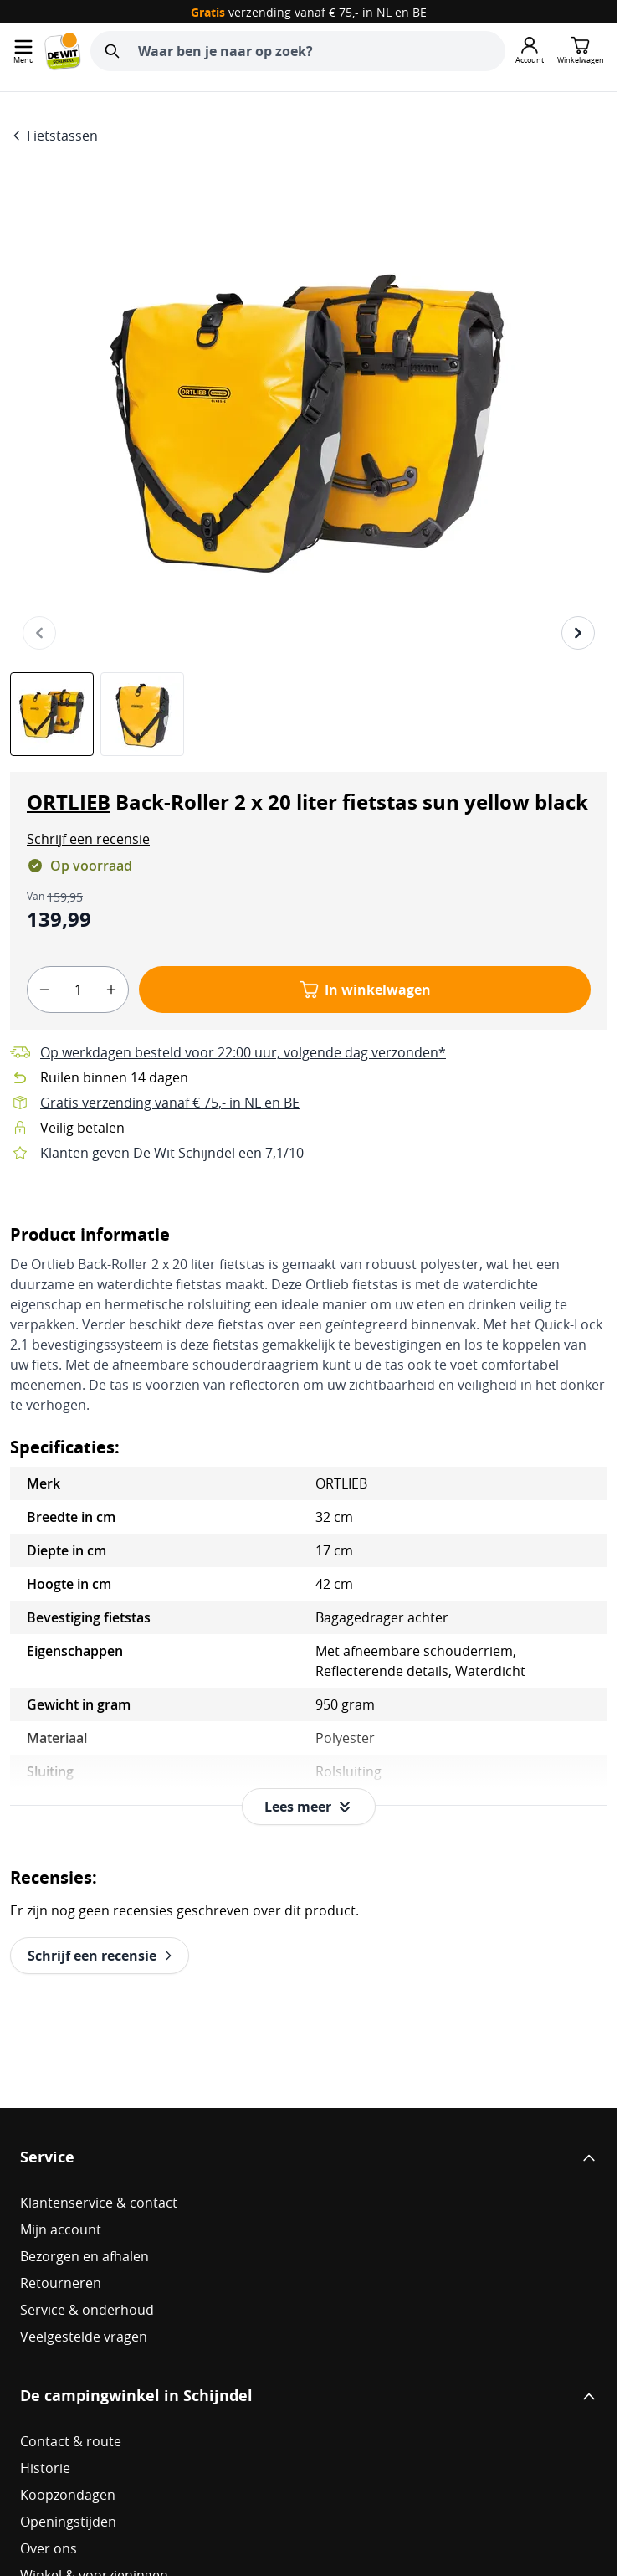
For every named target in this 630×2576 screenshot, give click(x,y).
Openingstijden (68, 2521)
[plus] (111, 989)
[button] (88, 839)
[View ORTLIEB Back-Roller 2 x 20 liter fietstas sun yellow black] (52, 714)
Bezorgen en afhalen (84, 2256)
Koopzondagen (67, 2495)
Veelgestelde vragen (83, 2336)
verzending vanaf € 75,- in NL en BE (309, 12)
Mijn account (60, 2229)
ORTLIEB (68, 802)
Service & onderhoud (87, 2310)
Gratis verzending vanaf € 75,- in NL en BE (170, 1102)
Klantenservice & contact (98, 2202)
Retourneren (60, 2283)
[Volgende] (578, 633)
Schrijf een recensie (88, 839)
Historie (45, 2468)
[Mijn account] (529, 51)
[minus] (44, 989)
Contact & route (70, 2441)
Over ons (48, 2548)
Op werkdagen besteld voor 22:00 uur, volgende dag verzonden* (243, 1052)
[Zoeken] (112, 51)
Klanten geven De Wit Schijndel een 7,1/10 (172, 1153)
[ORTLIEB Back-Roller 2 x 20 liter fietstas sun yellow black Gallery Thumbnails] (97, 714)
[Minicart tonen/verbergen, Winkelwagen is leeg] (580, 51)
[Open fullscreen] (309, 426)
